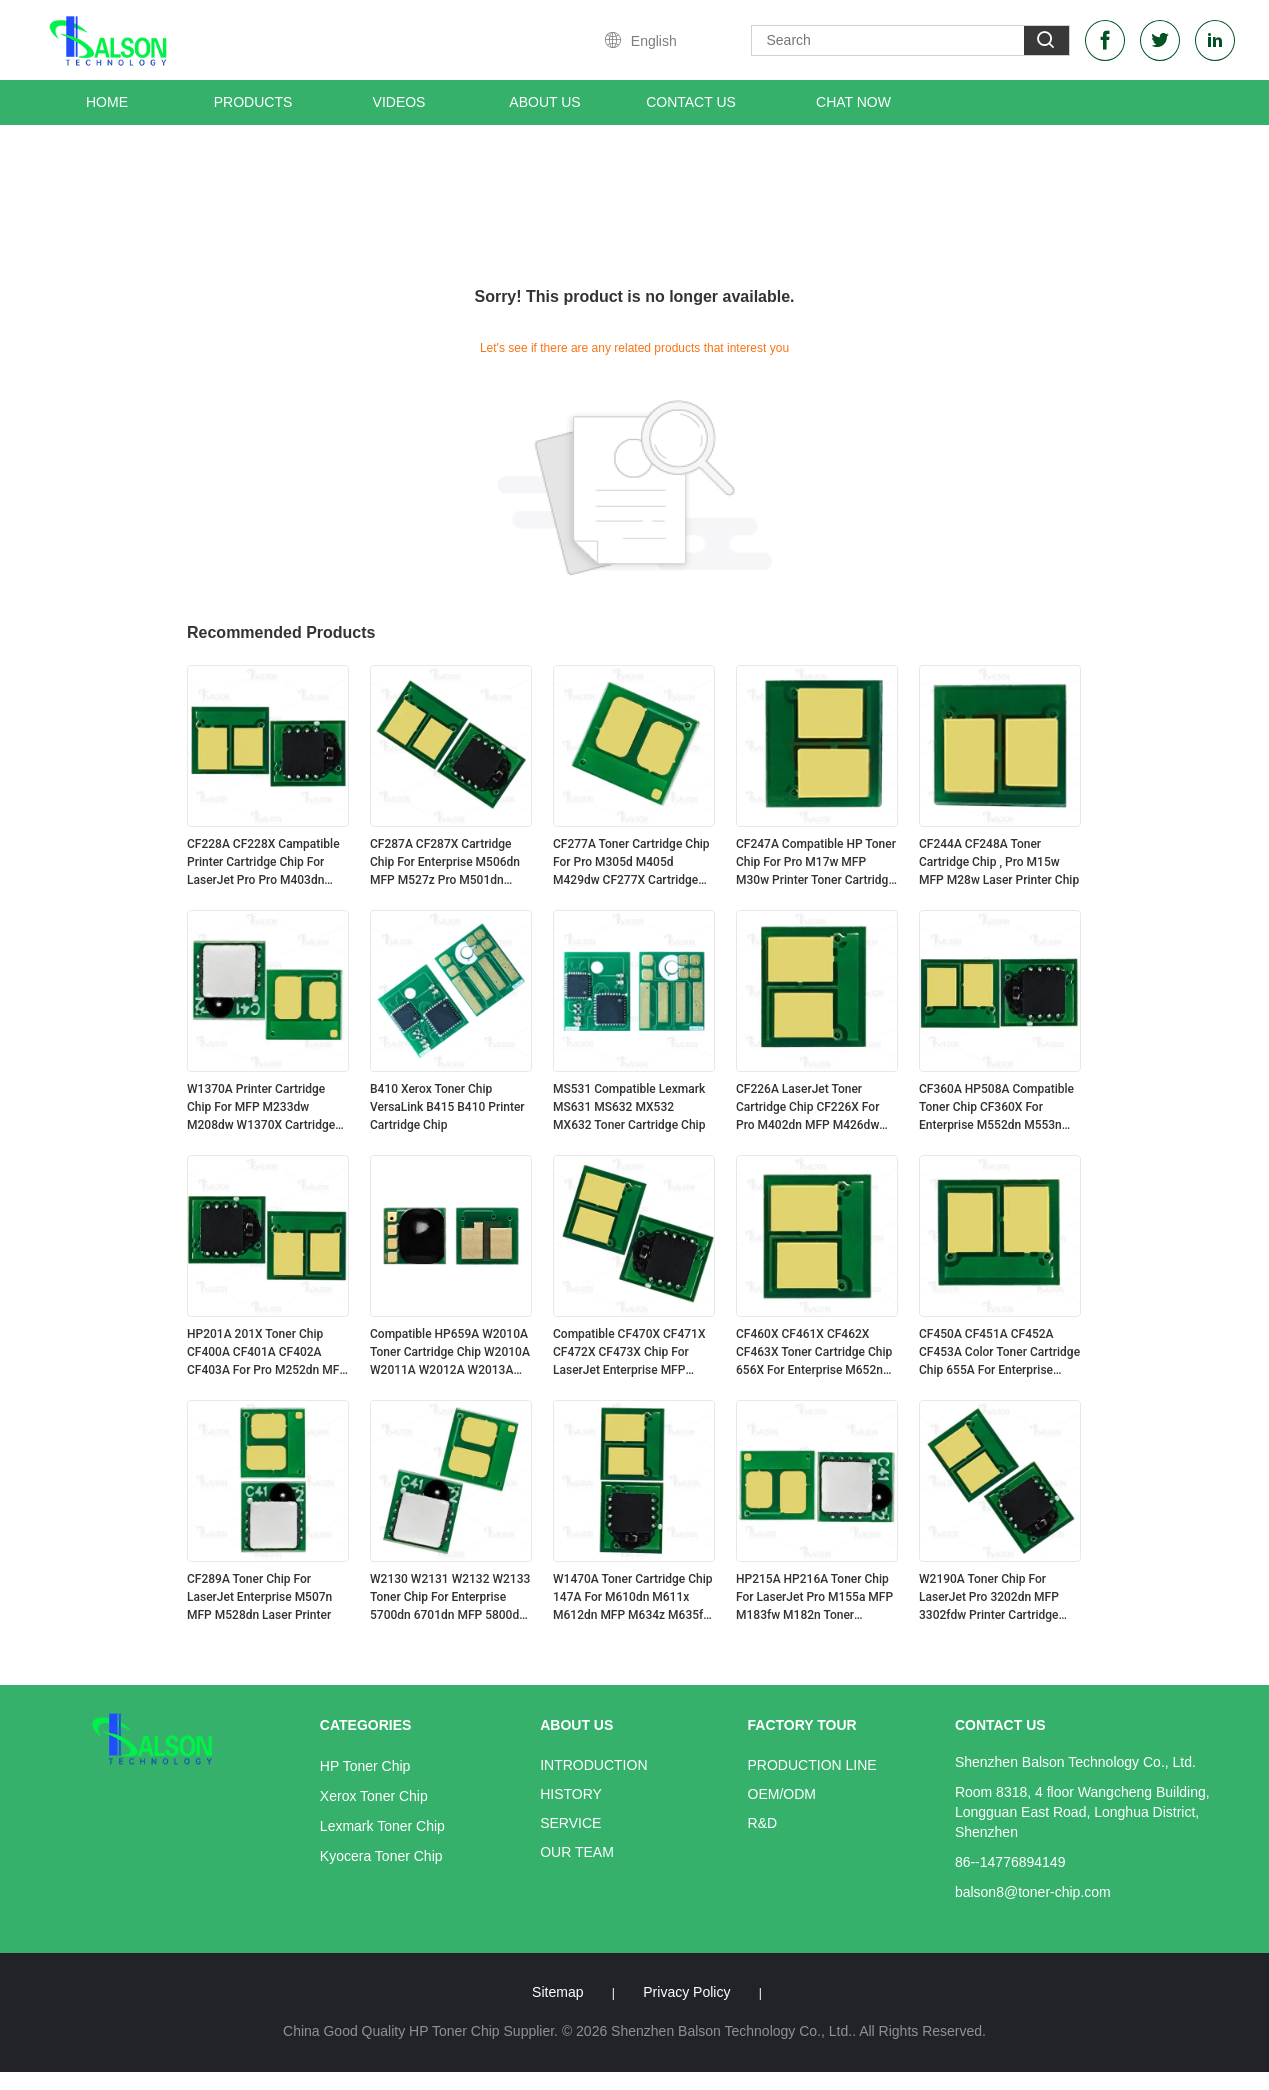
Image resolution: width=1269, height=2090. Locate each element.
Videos (399, 102)
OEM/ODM (782, 1794)
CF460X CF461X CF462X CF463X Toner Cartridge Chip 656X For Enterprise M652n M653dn (814, 1353)
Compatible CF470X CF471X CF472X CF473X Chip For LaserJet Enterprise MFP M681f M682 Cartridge (629, 1353)
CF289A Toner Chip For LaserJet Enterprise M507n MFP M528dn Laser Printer (259, 1597)
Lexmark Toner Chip (382, 1826)
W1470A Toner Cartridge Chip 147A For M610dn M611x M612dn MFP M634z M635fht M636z (633, 1598)
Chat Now (853, 102)
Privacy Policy (686, 1992)
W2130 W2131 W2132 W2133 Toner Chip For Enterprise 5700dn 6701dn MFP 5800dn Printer (450, 1598)
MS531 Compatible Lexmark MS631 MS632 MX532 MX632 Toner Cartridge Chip (629, 1107)
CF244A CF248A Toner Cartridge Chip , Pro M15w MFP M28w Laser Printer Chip (999, 862)
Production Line (812, 1765)
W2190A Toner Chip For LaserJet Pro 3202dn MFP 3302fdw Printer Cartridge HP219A (989, 1598)
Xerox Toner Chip (374, 1796)
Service (570, 1823)
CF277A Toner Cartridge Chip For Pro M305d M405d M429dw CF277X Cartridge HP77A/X (631, 863)
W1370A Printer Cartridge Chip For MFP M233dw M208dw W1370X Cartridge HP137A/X (261, 1108)
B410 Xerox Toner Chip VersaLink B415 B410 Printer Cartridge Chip (447, 1107)
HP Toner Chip (365, 1766)
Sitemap (557, 1992)
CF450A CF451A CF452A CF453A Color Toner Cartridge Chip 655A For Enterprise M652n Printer (999, 1353)
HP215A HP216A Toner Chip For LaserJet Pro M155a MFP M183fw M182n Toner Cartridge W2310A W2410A (814, 1598)
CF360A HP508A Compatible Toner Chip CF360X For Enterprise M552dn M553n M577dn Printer (996, 1108)
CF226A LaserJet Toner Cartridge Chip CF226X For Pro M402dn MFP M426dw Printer (807, 1108)
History (571, 1794)
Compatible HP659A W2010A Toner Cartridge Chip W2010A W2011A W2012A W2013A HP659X (450, 1353)
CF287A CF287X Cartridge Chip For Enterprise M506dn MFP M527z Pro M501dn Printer (445, 863)
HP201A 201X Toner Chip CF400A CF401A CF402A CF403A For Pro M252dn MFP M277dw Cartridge (267, 1353)
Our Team (577, 1852)
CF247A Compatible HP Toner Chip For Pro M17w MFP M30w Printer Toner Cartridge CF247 (816, 863)
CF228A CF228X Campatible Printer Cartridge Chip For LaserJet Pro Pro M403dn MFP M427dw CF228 (263, 863)
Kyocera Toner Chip (381, 1856)
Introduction (593, 1765)
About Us (544, 102)
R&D (763, 1823)
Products (253, 102)
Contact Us (691, 102)
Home (107, 102)
